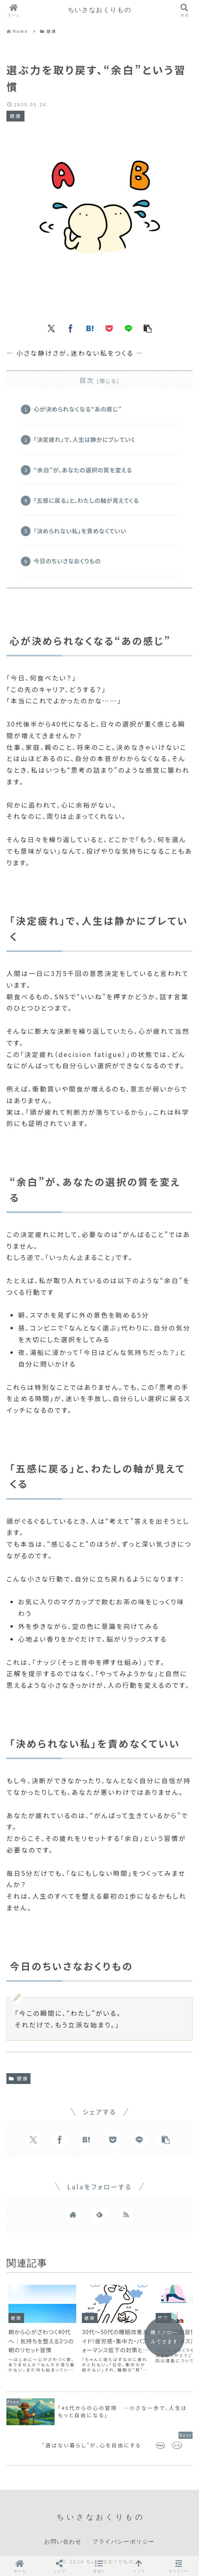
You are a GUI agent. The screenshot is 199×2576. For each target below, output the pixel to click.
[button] (147, 328)
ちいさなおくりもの (99, 10)
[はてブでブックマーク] (89, 328)
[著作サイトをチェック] (73, 2214)
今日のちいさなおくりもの (67, 561)
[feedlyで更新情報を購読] (99, 2214)
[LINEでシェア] (128, 328)
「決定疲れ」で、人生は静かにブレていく (84, 439)
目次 (86, 380)
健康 (18, 2078)
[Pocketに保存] (109, 328)
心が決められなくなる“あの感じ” (78, 409)
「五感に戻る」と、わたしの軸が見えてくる (86, 500)
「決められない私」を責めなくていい (80, 531)
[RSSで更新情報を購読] (126, 2214)
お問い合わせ (63, 2541)
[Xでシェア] (51, 328)
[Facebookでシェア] (70, 328)
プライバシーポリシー (123, 2541)
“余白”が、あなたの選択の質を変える (83, 470)
